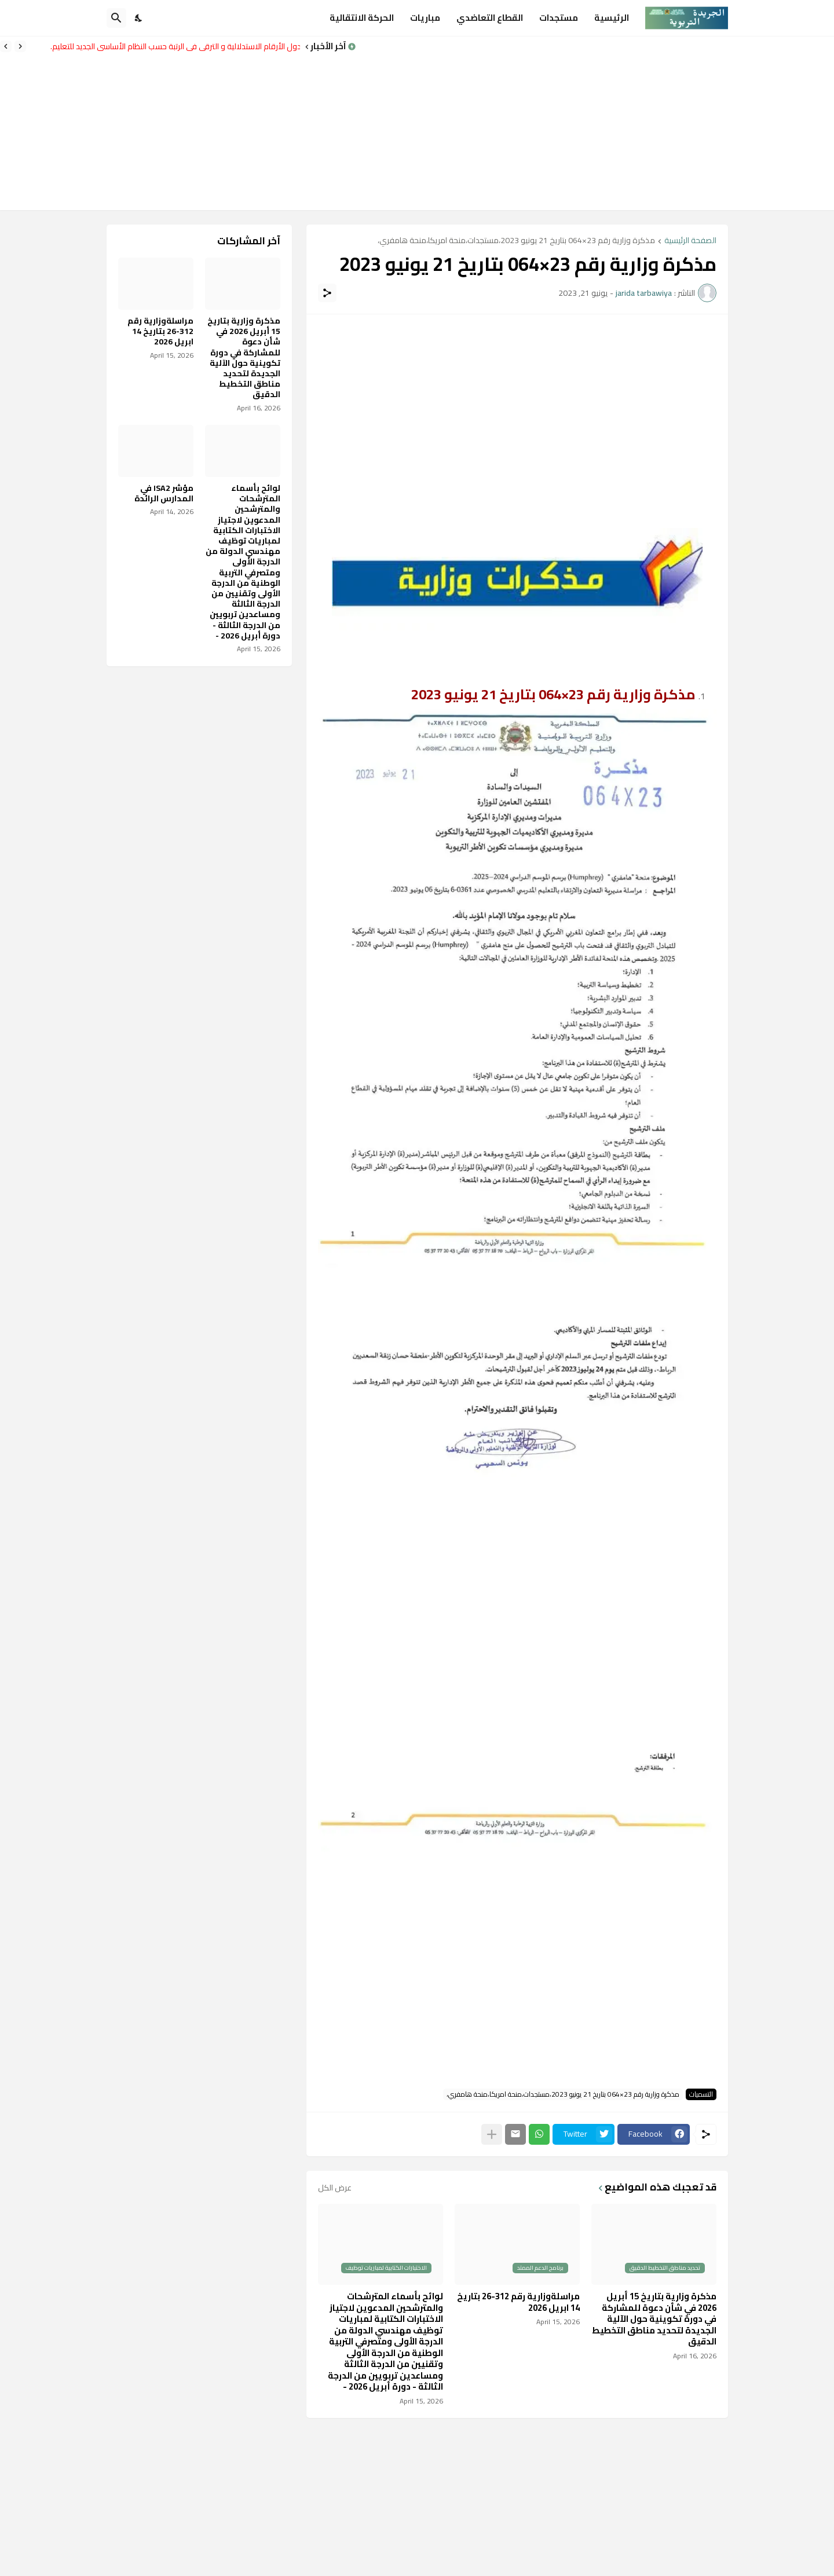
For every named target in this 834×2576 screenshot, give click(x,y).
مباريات (425, 17)
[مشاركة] (327, 293)
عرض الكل (335, 2188)
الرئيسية (611, 17)
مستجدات (558, 17)
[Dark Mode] (139, 18)
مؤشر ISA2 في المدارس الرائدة (163, 493)
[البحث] (116, 18)
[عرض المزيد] (491, 2134)
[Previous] (20, 46)
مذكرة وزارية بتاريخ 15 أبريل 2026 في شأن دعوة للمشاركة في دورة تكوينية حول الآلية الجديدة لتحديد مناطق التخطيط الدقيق (654, 2319)
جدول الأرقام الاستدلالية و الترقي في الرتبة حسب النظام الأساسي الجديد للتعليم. (172, 46)
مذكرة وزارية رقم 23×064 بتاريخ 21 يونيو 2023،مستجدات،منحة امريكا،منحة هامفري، (516, 241)
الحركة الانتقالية (362, 17)
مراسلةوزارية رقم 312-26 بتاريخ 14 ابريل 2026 (518, 2302)
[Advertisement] (595, 123)
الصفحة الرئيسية (690, 241)
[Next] (6, 46)
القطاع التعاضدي (489, 17)
